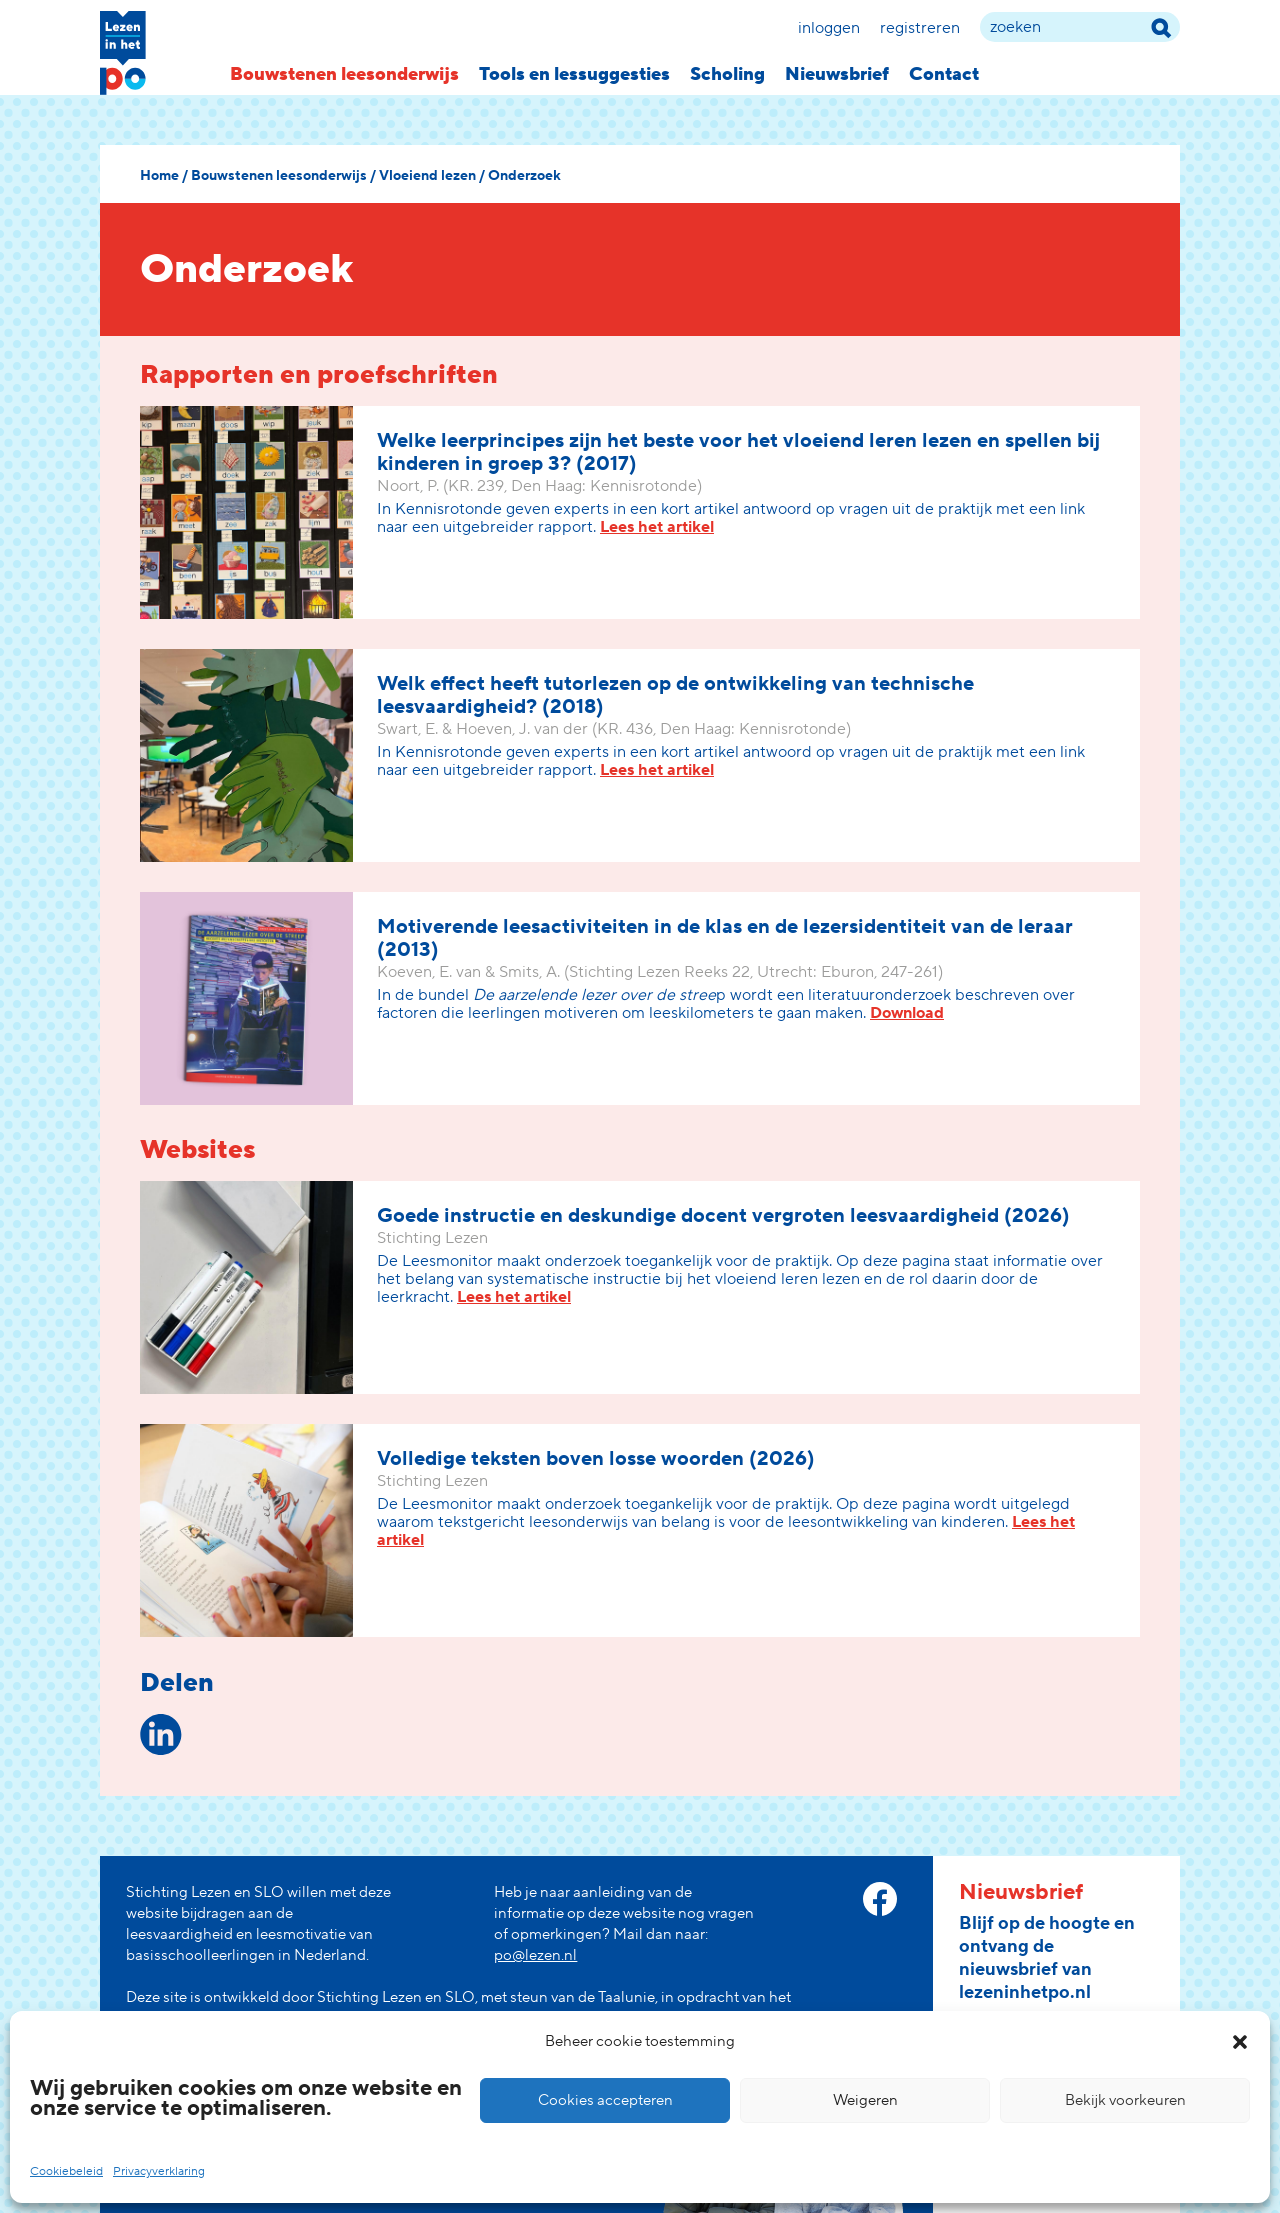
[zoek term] (1080, 27)
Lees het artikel (657, 527)
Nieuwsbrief (837, 74)
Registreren (920, 28)
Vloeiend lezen (427, 176)
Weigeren (865, 2100)
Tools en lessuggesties (574, 74)
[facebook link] (880, 1899)
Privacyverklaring (159, 2171)
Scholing (727, 74)
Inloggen (829, 28)
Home (159, 176)
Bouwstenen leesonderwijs (344, 74)
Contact (944, 74)
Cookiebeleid (66, 2171)
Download (907, 1013)
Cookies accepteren (605, 2100)
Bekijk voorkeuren (1125, 2100)
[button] (1240, 2042)
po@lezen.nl (535, 1955)
